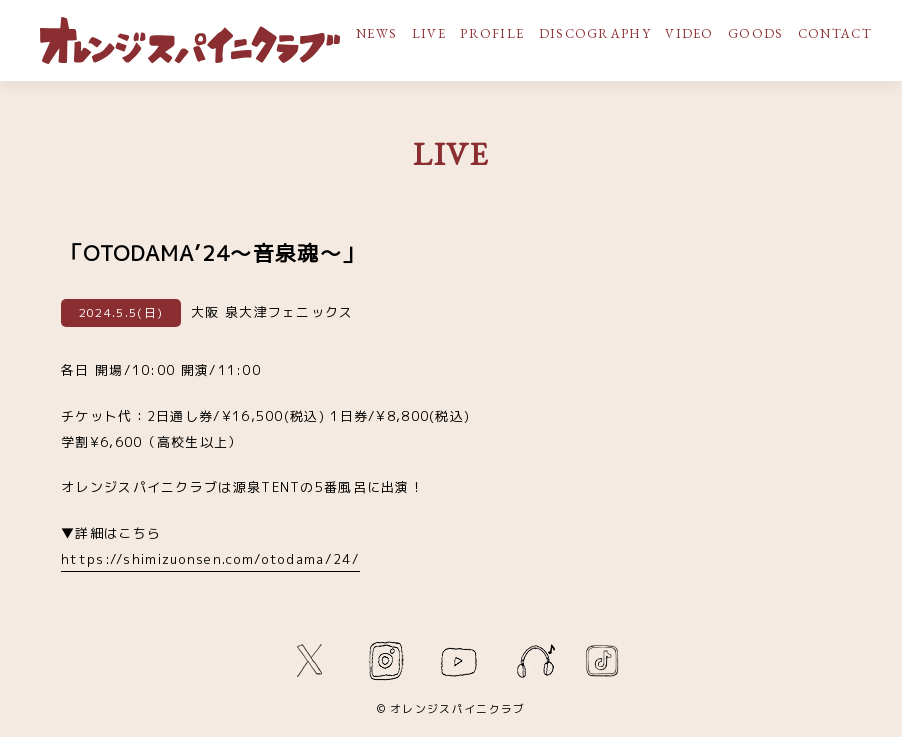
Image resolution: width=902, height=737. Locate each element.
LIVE (429, 33)
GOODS (756, 33)
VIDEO (689, 33)
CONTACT (835, 33)
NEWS (376, 33)
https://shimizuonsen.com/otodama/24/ (210, 559)
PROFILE (492, 33)
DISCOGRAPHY (595, 33)
